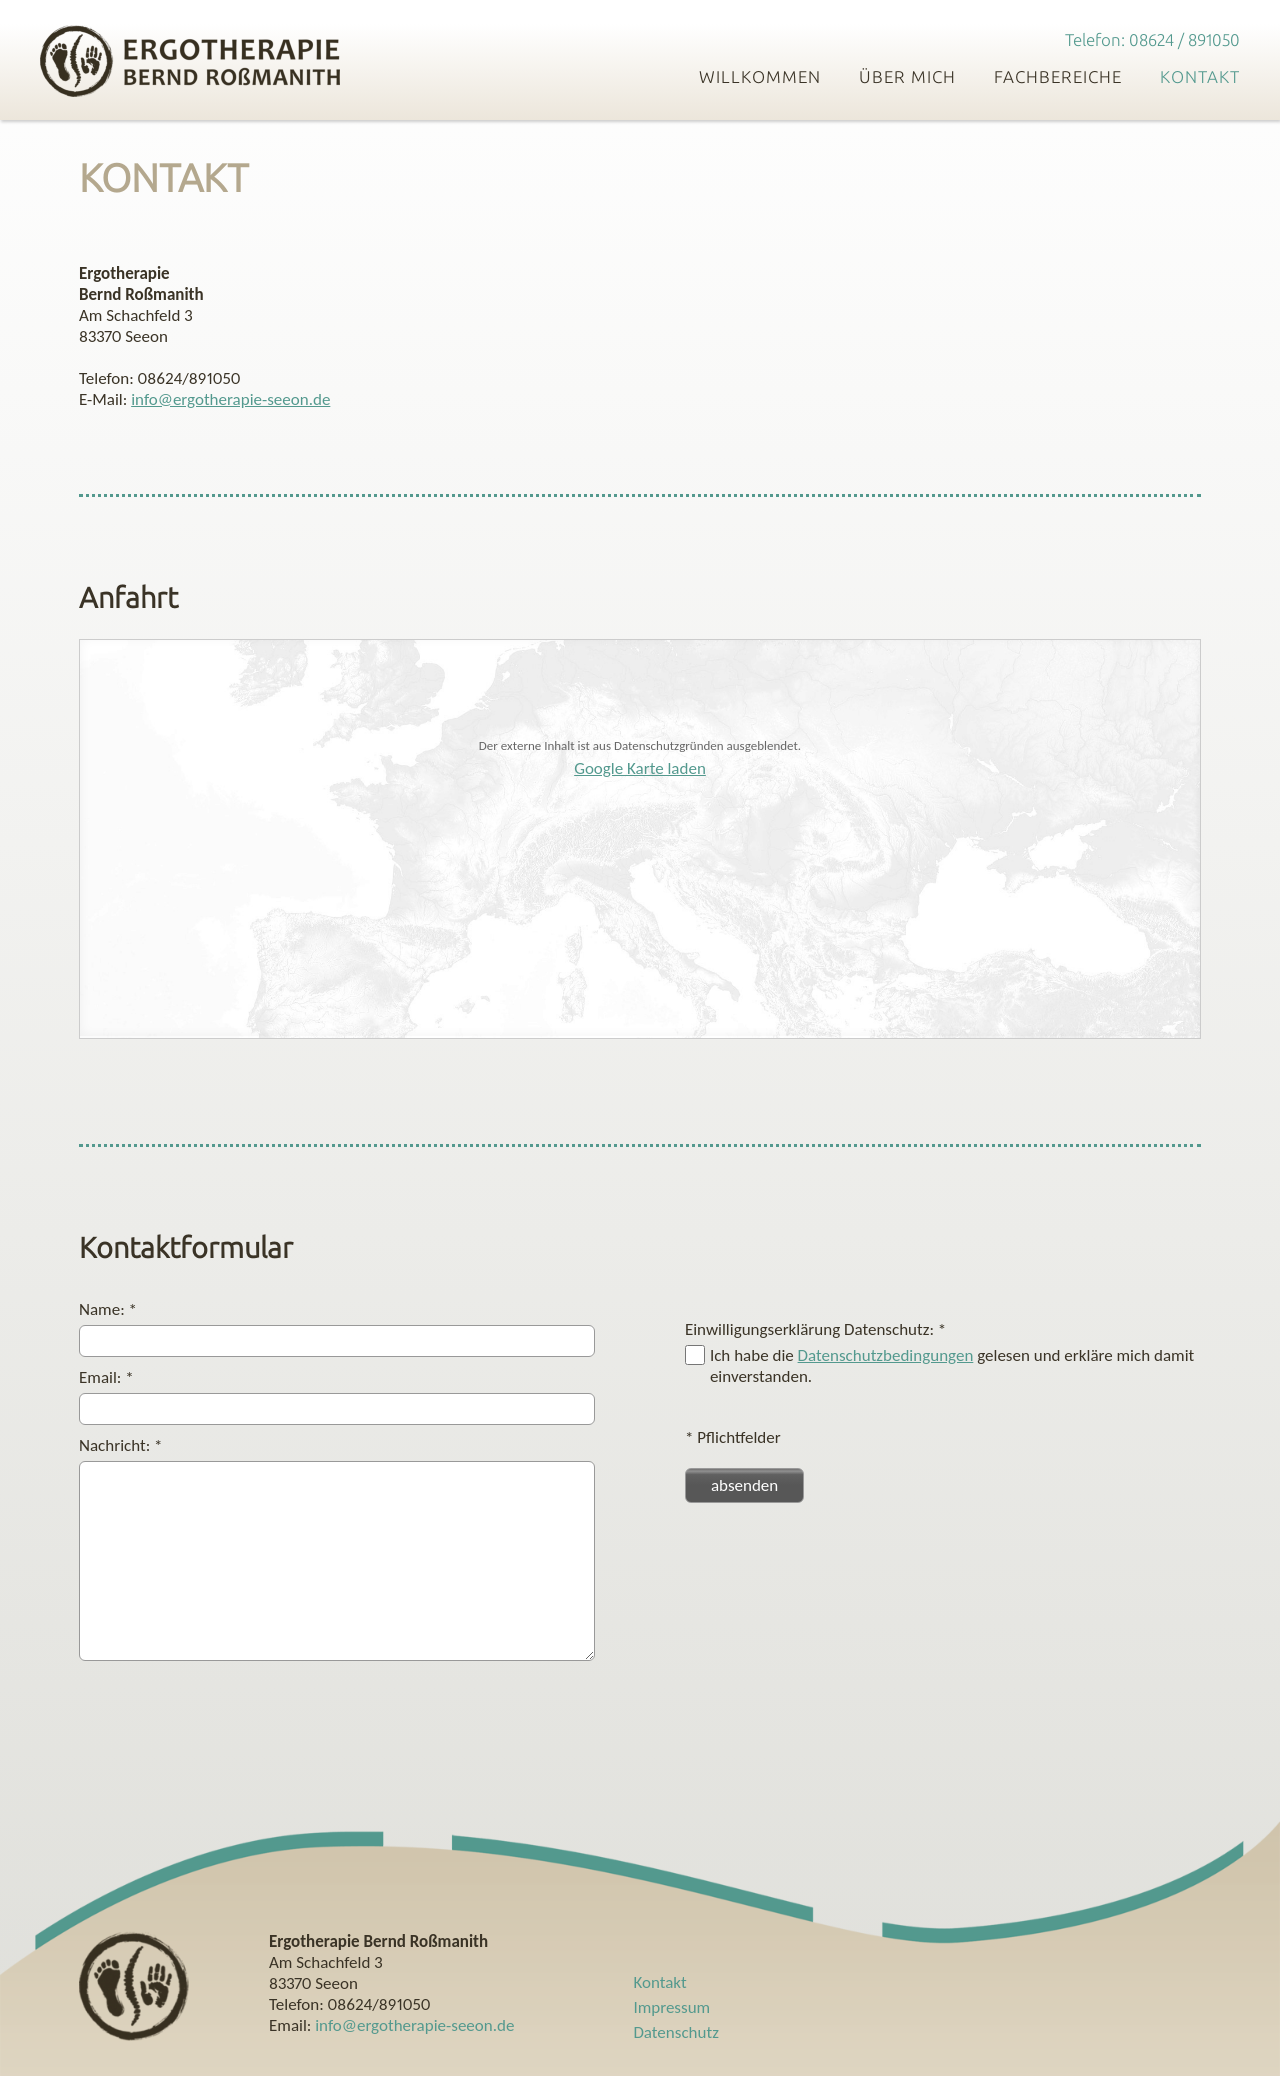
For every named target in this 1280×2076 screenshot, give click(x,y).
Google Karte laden (640, 768)
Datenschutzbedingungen (886, 1355)
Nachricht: (121, 1445)
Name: (108, 1309)
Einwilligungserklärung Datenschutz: (815, 1329)
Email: (106, 1377)
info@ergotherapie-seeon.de (230, 399)
